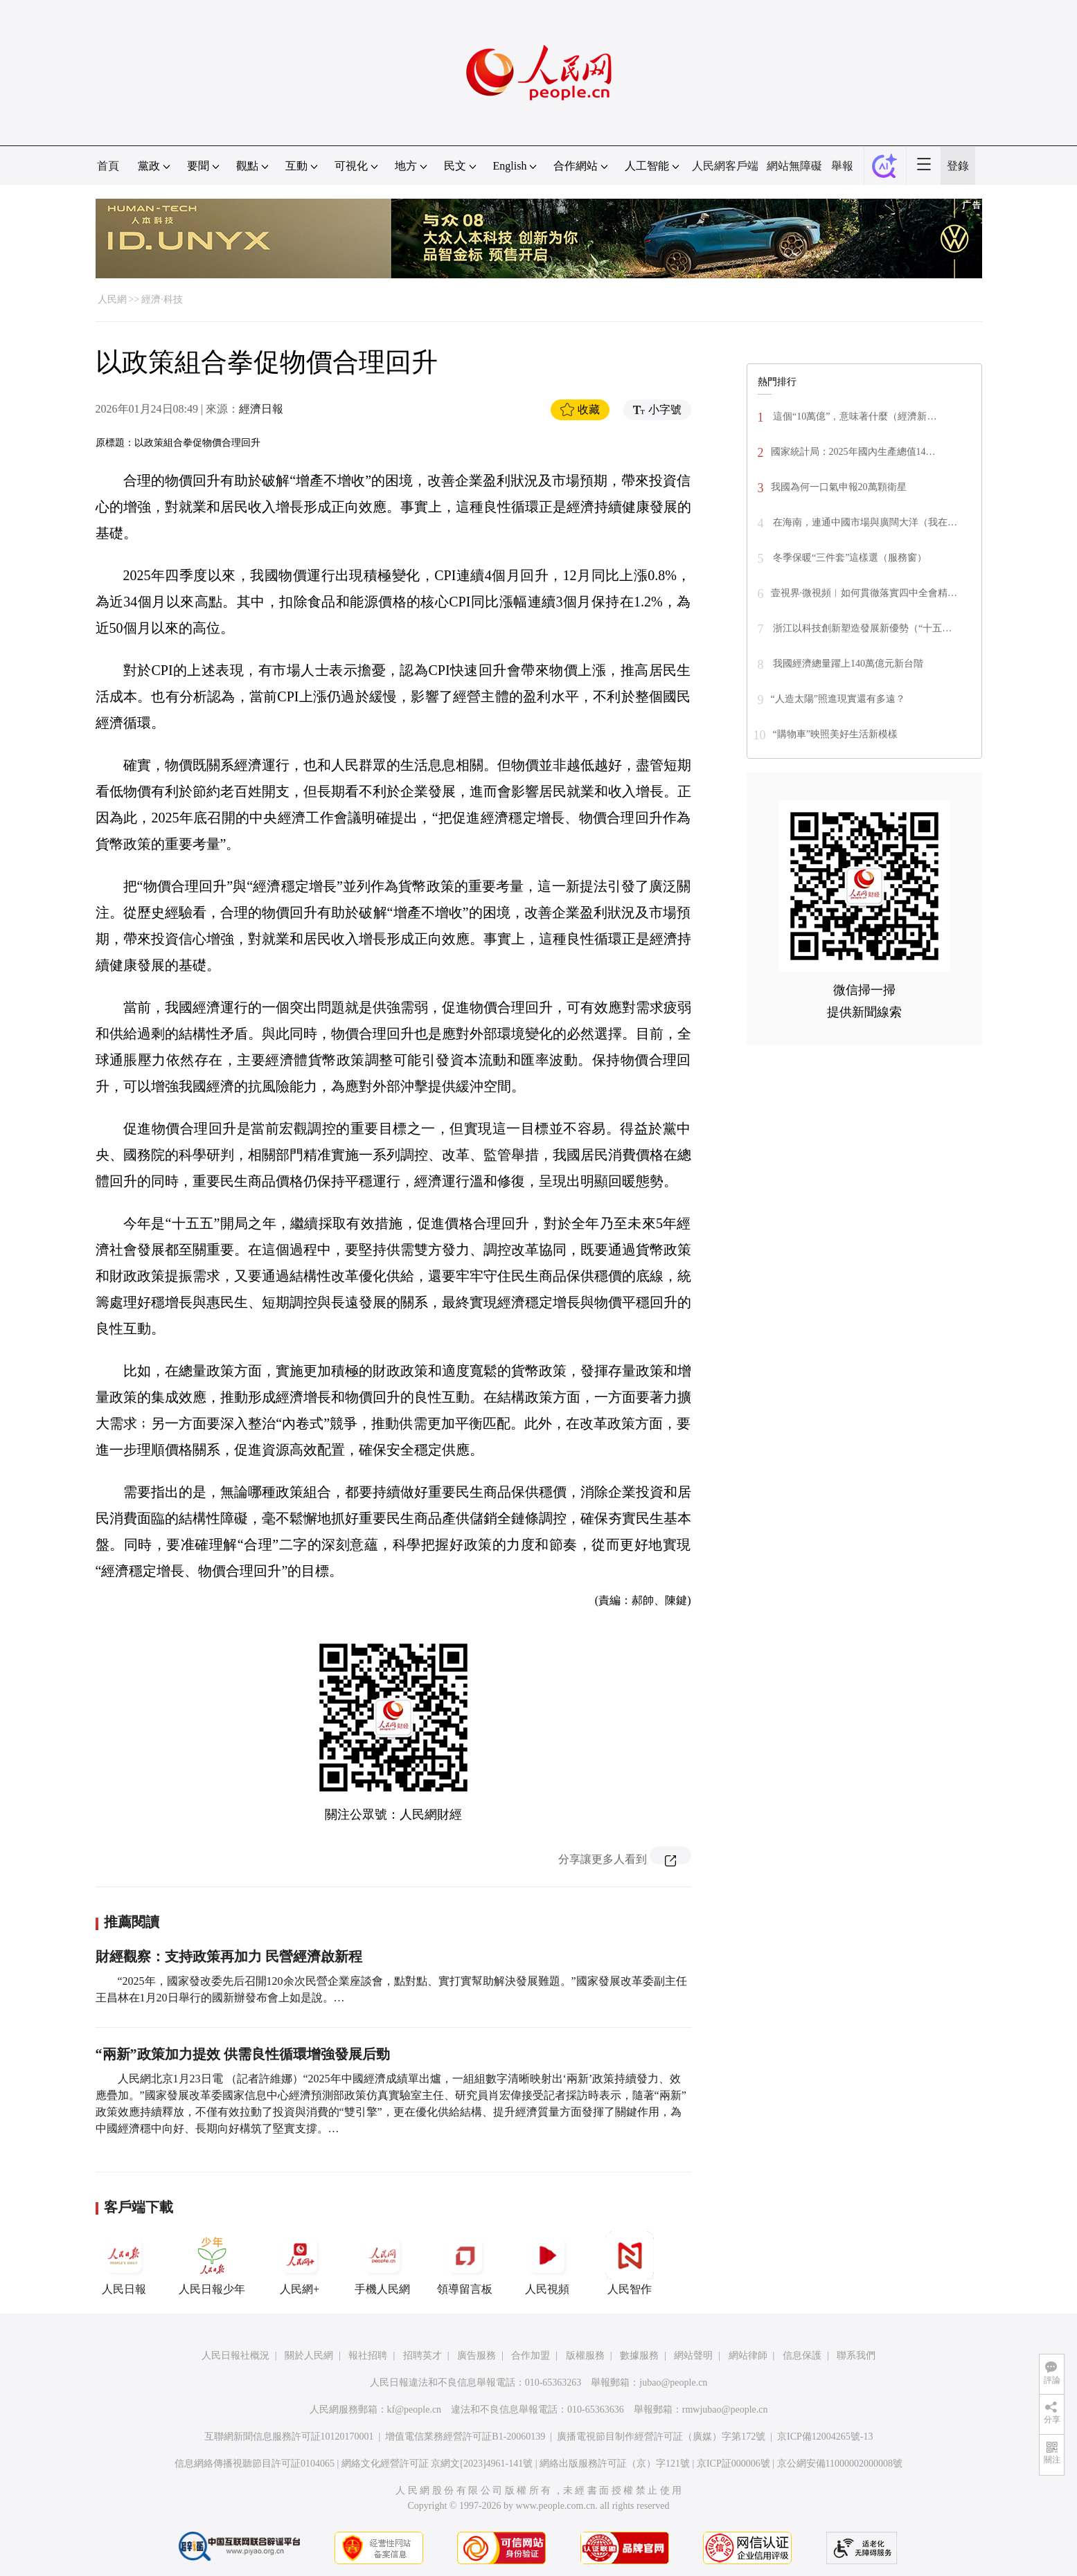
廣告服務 (476, 2355)
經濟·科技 (162, 299)
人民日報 (124, 2263)
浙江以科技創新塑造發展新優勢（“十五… (861, 628)
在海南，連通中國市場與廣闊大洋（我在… (864, 522)
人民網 (112, 299)
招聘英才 (422, 2355)
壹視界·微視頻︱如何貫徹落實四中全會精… (864, 593)
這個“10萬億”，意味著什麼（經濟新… (854, 416)
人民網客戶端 (725, 166)
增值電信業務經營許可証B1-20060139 (465, 2436)
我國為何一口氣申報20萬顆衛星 (839, 487)
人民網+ (300, 2263)
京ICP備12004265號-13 (825, 2436)
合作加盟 (530, 2355)
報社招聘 (367, 2355)
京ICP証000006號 (733, 2463)
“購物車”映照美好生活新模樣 (835, 734)
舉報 (842, 166)
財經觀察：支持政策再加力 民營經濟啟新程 (229, 1956)
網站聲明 (693, 2355)
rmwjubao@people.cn (725, 2409)
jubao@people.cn (673, 2382)
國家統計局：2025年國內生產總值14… (853, 452)
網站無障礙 (794, 166)
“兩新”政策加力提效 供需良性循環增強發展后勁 (243, 2054)
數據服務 (639, 2355)
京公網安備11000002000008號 (839, 2463)
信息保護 (802, 2355)
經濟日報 (261, 409)
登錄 (958, 166)
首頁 (108, 166)
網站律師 (748, 2355)
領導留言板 (464, 2263)
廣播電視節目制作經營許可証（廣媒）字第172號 (661, 2436)
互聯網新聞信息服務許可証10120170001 (289, 2436)
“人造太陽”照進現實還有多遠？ (838, 699)
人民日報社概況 (235, 2355)
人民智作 (629, 2263)
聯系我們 (856, 2355)
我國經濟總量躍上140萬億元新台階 (847, 663)
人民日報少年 (212, 2263)
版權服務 (585, 2355)
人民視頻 (547, 2263)
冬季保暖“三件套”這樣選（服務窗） (849, 557)
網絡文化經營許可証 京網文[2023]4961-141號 (437, 2463)
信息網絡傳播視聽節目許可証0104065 (255, 2463)
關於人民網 (309, 2355)
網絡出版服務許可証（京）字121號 (615, 2463)
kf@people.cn (414, 2409)
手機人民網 (382, 2263)
